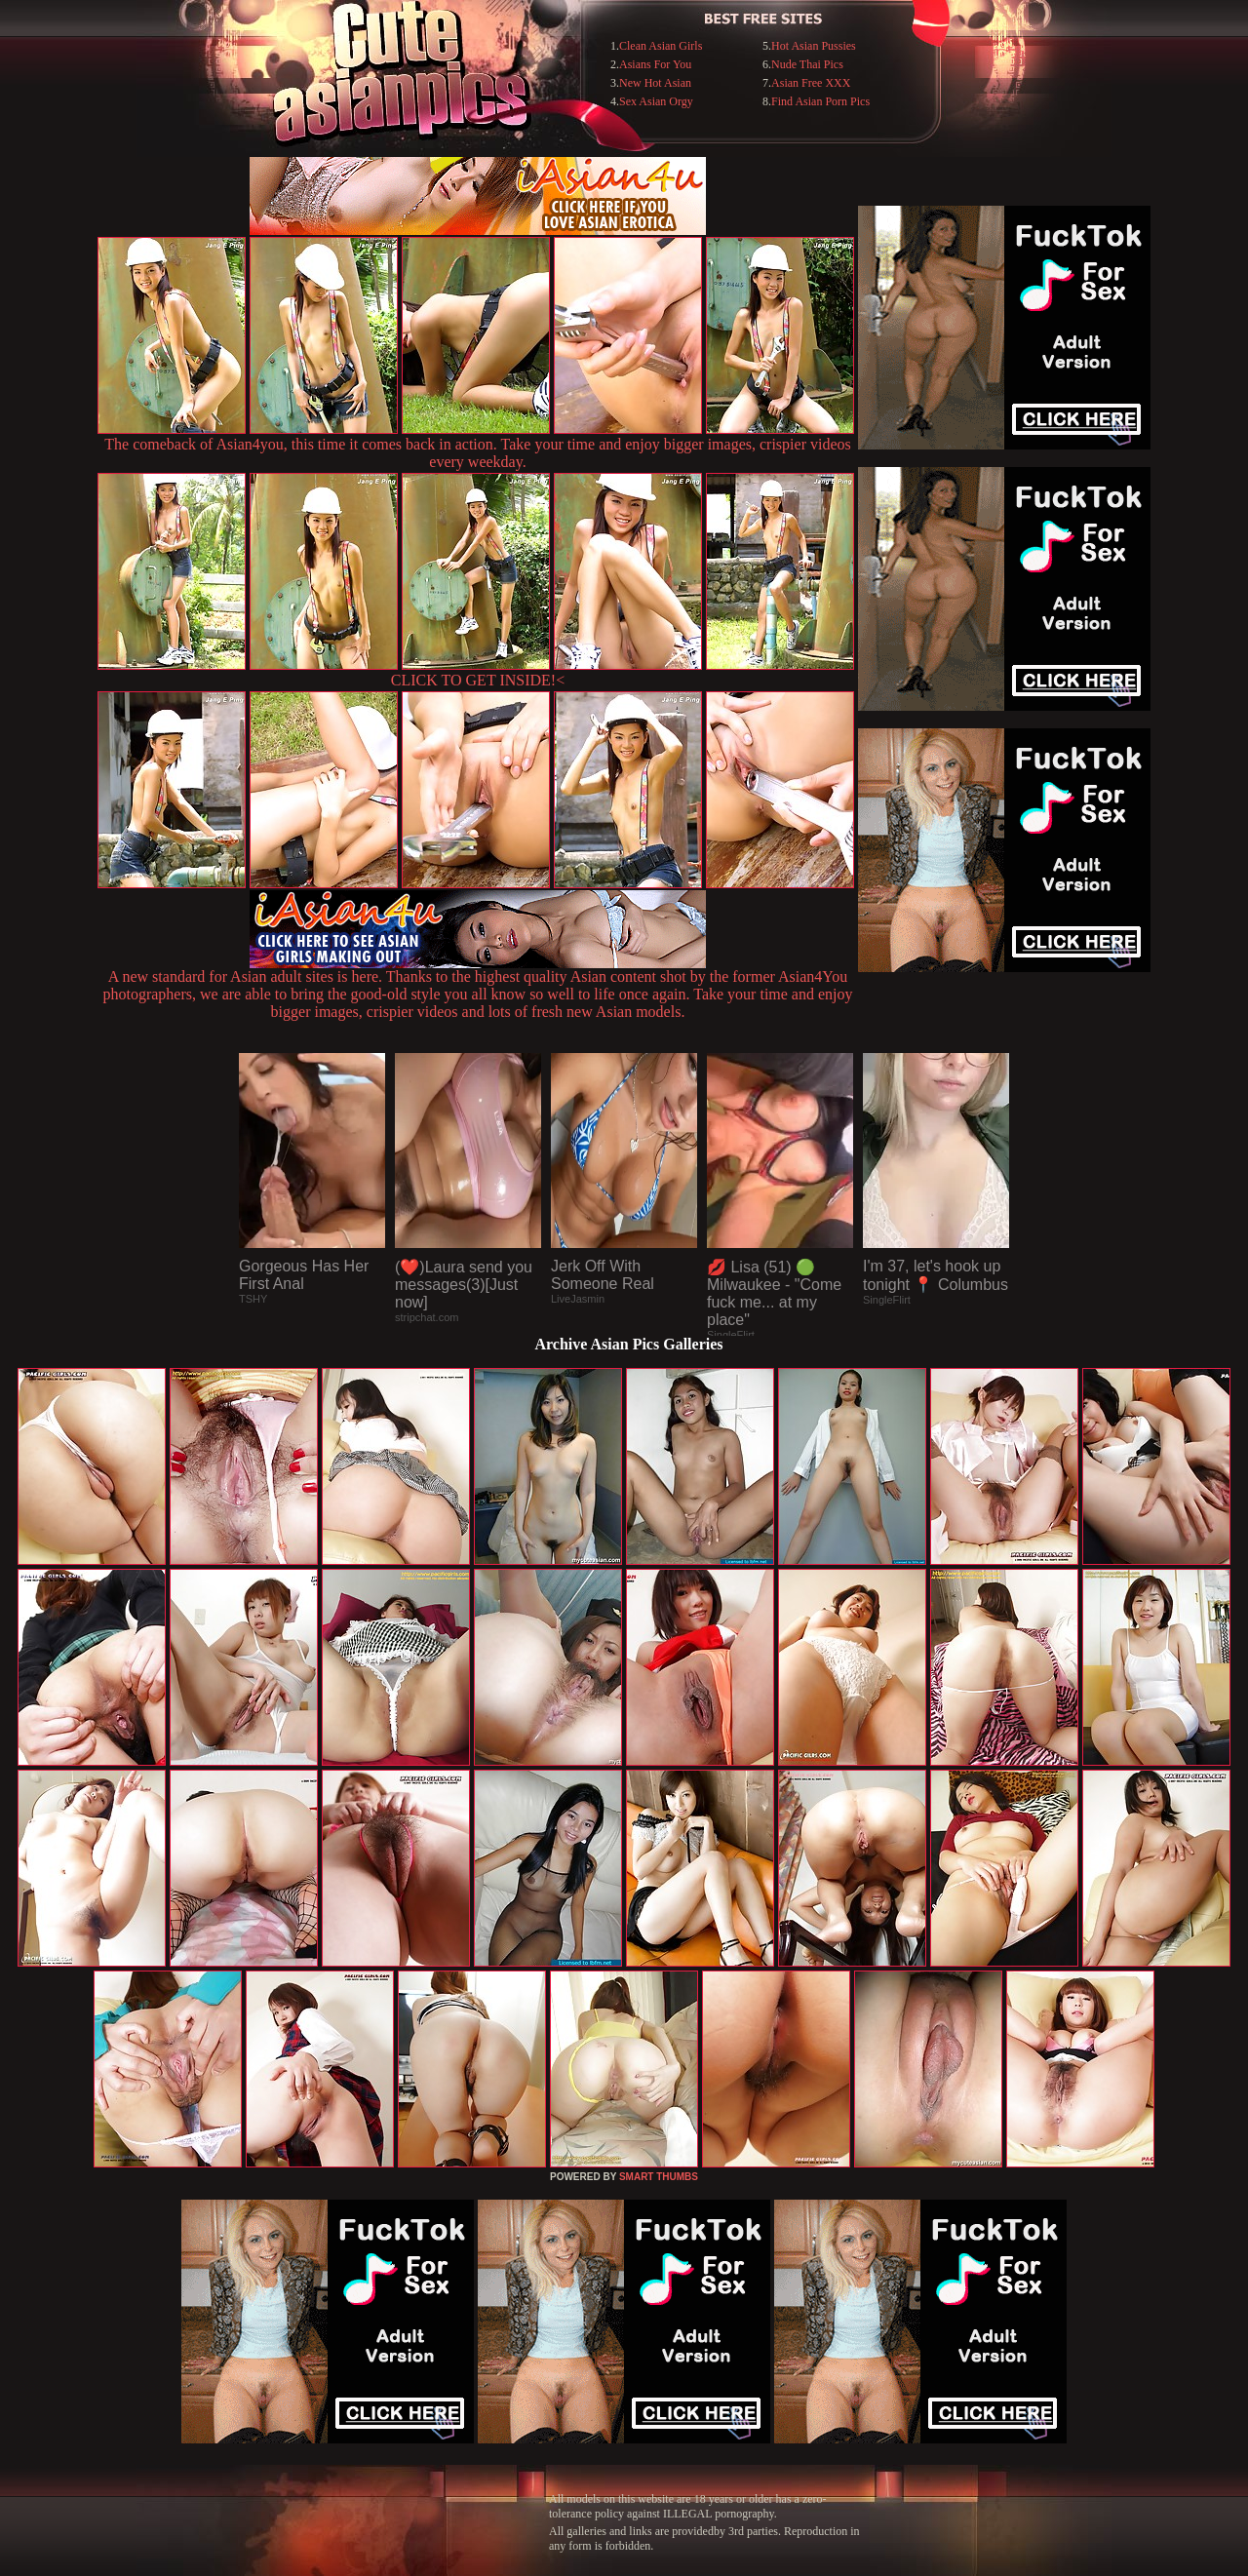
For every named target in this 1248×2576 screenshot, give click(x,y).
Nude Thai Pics (807, 64)
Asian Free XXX (810, 83)
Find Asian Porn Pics (820, 101)
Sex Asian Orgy (656, 101)
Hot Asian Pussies (813, 46)
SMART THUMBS (658, 2176)
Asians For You (655, 64)
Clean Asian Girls (660, 46)
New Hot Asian (655, 83)
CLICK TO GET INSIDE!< (478, 680)
